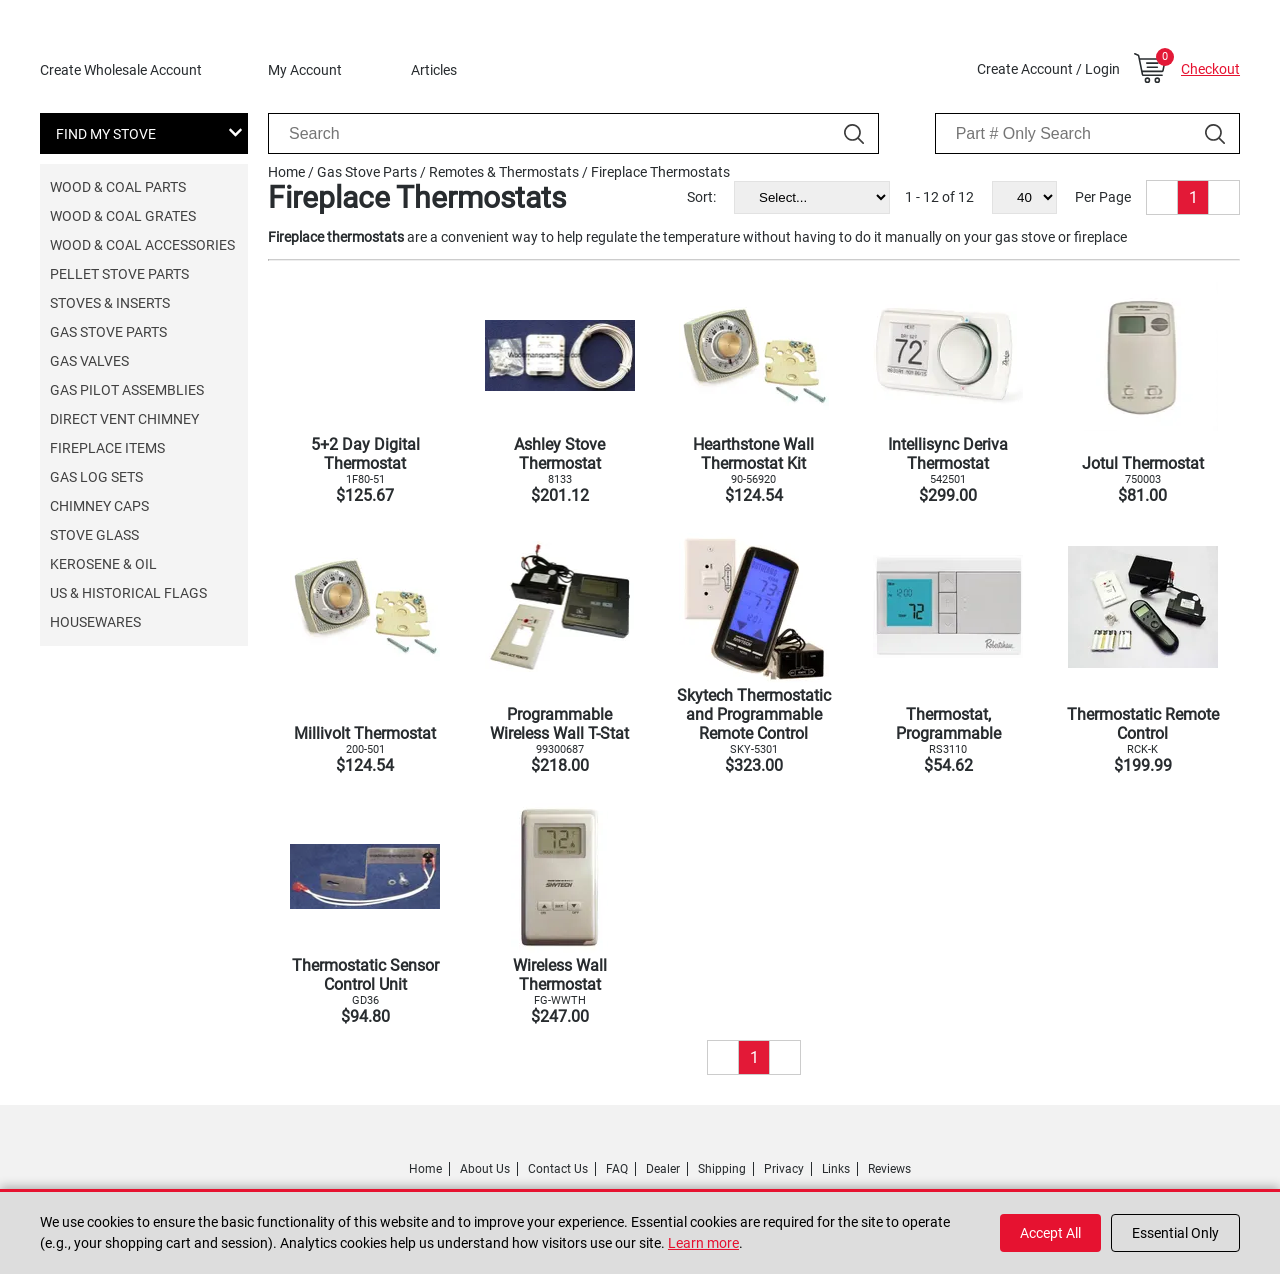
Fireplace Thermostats (660, 172)
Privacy (784, 1169)
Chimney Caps (99, 506)
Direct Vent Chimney (124, 419)
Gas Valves (89, 361)
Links (836, 1169)
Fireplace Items (107, 448)
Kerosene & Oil (103, 564)
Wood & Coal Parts (118, 187)
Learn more (703, 1243)
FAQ (617, 1169)
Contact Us (558, 1169)
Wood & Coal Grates (123, 216)
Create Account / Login (1048, 69)
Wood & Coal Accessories (142, 245)
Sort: (701, 197)
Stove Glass (94, 535)
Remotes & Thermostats (504, 172)
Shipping (722, 1169)
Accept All (1050, 1233)
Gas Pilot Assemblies (127, 390)
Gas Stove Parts (108, 332)
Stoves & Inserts (110, 303)
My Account (305, 70)
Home (286, 172)
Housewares (95, 622)
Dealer (663, 1169)
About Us (485, 1169)
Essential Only (1175, 1233)
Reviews (889, 1169)
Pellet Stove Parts (119, 274)
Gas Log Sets (96, 477)
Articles (434, 70)
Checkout (1210, 69)
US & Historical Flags (128, 593)
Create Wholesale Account (121, 70)
